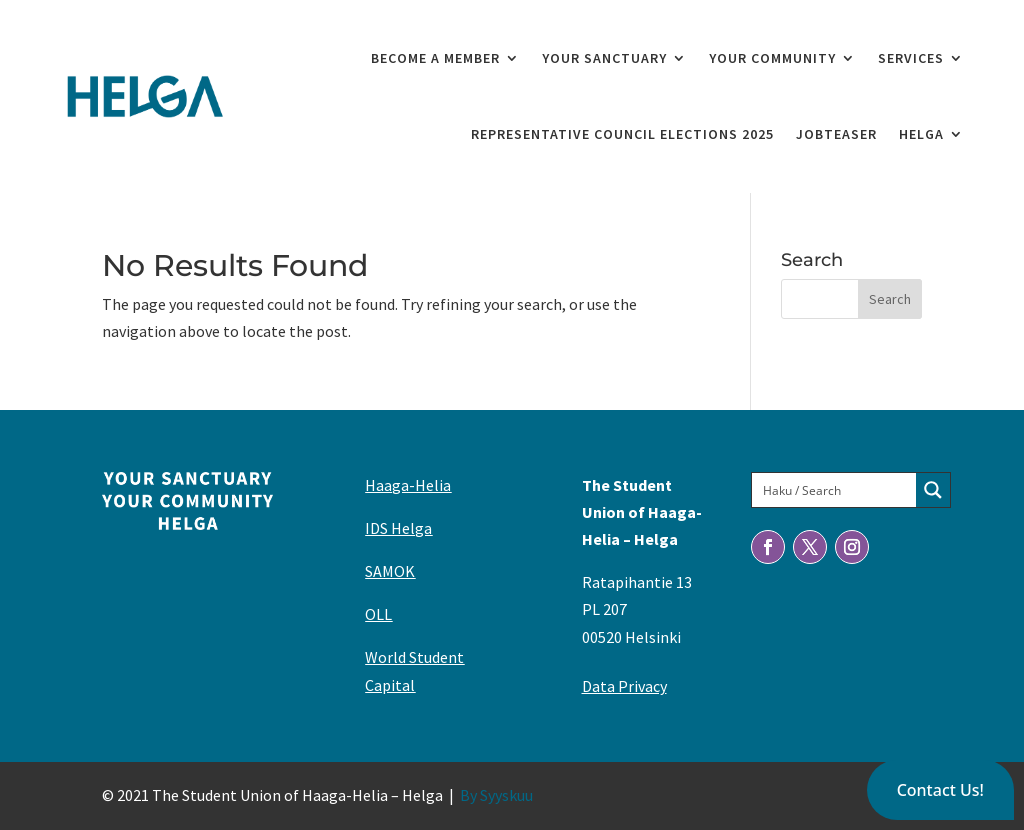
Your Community (772, 58)
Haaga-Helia (408, 485)
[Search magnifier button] (933, 490)
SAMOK (390, 571)
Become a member (435, 58)
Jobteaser (836, 134)
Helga (921, 134)
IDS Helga (398, 528)
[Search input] (835, 490)
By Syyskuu (496, 795)
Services (911, 58)
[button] (940, 790)
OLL (378, 614)
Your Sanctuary (604, 58)
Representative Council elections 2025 (622, 134)
